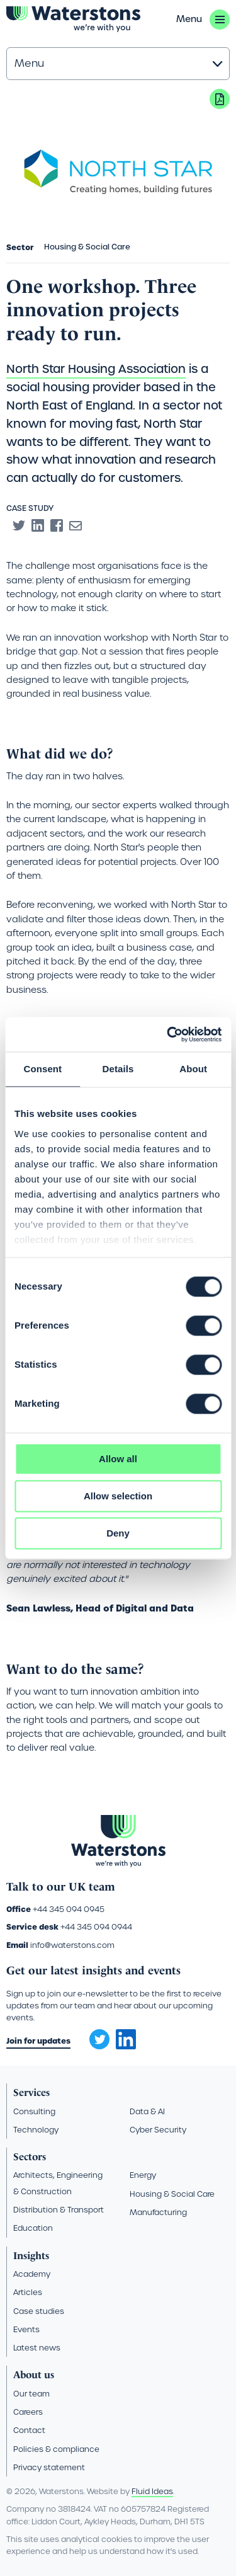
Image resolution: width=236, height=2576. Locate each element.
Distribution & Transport (58, 2209)
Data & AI (147, 2111)
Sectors (29, 2157)
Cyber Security (158, 2129)
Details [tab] (118, 1068)
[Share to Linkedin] (37, 525)
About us (33, 2375)
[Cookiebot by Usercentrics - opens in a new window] (168, 1034)
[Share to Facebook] (56, 525)
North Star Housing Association (96, 369)
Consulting (34, 2111)
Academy (31, 2274)
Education (33, 2228)
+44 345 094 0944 (96, 1927)
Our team (31, 2393)
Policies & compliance (56, 2449)
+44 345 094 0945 (68, 1909)
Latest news (36, 2347)
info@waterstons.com (72, 1945)
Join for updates (38, 2040)
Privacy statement (49, 2467)
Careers (28, 2412)
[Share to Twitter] (19, 525)
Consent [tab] (42, 1068)
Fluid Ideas (152, 2491)
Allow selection (118, 1496)
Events (26, 2329)
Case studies (38, 2311)
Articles (27, 2292)
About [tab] (193, 1068)
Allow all (118, 1458)
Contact (29, 2430)
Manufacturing (158, 2212)
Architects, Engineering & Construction (58, 2182)
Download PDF (220, 99)
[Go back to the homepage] (73, 19)
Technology (36, 2129)
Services (31, 2092)
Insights (31, 2256)
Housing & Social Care (172, 2194)
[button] (203, 19)
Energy (143, 2175)
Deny (118, 1533)
